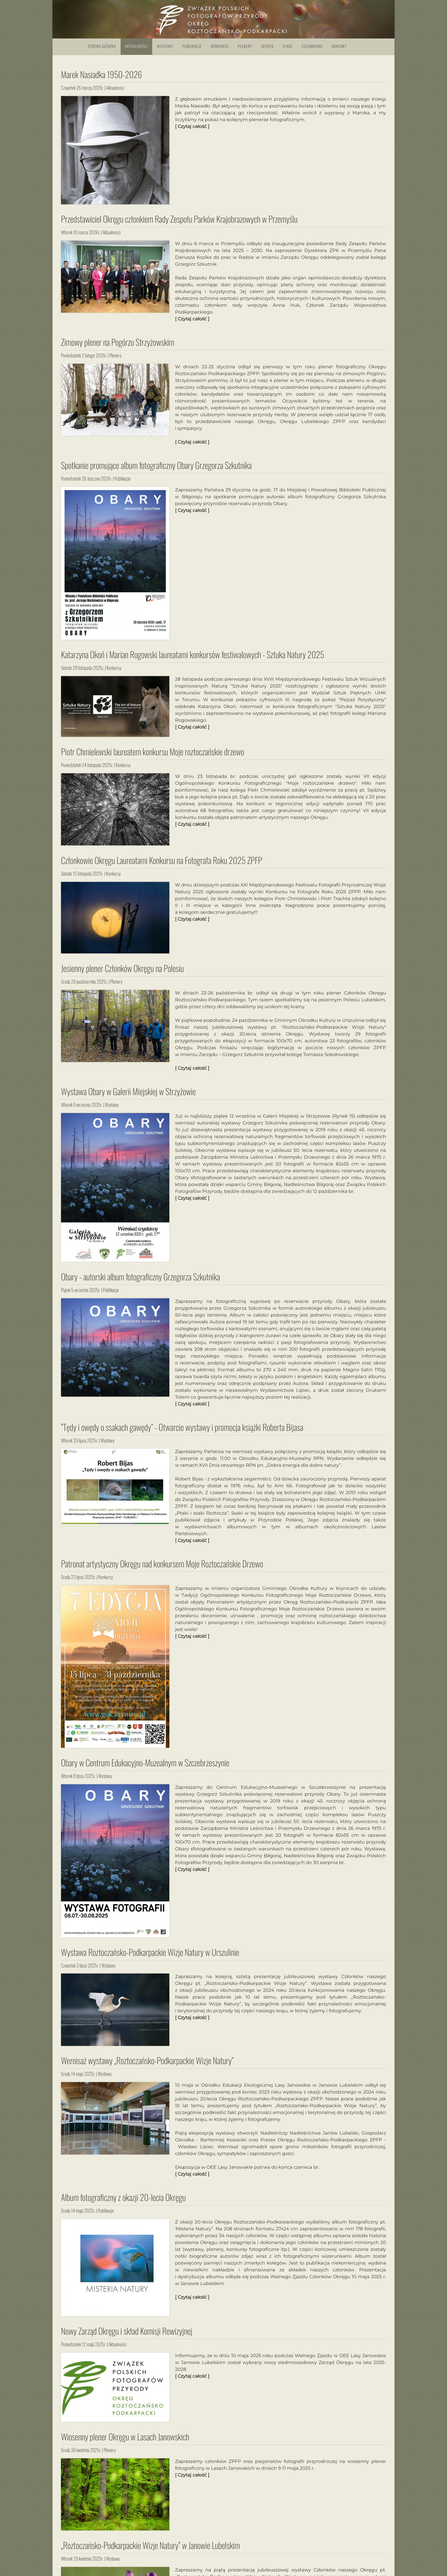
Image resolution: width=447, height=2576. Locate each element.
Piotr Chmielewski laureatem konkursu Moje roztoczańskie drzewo (152, 756)
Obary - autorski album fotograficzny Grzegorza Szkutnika (140, 1281)
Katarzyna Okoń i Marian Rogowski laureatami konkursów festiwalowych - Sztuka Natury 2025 (192, 659)
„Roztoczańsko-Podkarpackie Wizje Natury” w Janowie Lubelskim (150, 2550)
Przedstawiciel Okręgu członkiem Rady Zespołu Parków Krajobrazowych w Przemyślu (179, 224)
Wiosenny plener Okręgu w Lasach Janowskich (125, 2441)
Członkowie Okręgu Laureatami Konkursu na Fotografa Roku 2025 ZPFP (161, 865)
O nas (288, 46)
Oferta (267, 46)
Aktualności (136, 46)
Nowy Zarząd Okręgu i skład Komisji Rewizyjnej (126, 2336)
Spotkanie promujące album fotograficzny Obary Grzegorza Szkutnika (156, 470)
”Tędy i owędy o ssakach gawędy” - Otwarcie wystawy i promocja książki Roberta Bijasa (182, 1432)
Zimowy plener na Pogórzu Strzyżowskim (117, 347)
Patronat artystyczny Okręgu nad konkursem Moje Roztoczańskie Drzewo (162, 1568)
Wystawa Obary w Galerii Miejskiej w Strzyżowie (128, 1096)
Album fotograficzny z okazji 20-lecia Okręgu (123, 2202)
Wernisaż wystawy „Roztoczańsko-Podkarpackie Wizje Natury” (147, 2065)
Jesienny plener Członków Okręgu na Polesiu (122, 973)
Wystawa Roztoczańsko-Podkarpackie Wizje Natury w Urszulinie (150, 1957)
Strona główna (102, 46)
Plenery (245, 46)
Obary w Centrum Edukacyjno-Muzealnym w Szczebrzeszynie (145, 1767)
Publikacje (192, 46)
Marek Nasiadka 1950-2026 (101, 74)
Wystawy (165, 46)
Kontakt (339, 46)
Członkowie (312, 46)
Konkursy (220, 46)
